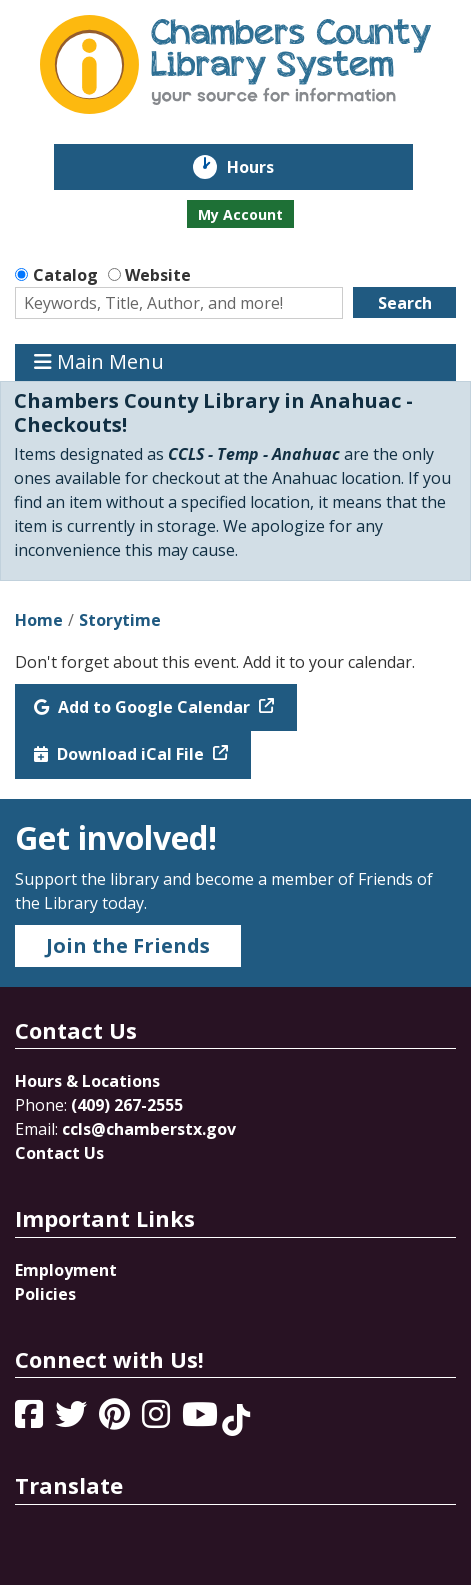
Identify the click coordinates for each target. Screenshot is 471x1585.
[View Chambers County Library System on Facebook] (31, 1420)
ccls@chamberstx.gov (149, 1129)
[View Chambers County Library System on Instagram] (158, 1420)
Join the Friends (128, 945)
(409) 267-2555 (127, 1105)
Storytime (120, 620)
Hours (264, 167)
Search (405, 303)
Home (39, 620)
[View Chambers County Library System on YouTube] (202, 1420)
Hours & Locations (87, 1081)
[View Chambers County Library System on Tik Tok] (236, 1420)
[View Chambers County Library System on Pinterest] (116, 1420)
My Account (240, 214)
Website (158, 275)
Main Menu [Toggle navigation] (99, 362)
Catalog (65, 275)
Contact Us (59, 1153)
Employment (66, 1270)
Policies (45, 1294)
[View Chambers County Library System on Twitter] (73, 1420)
